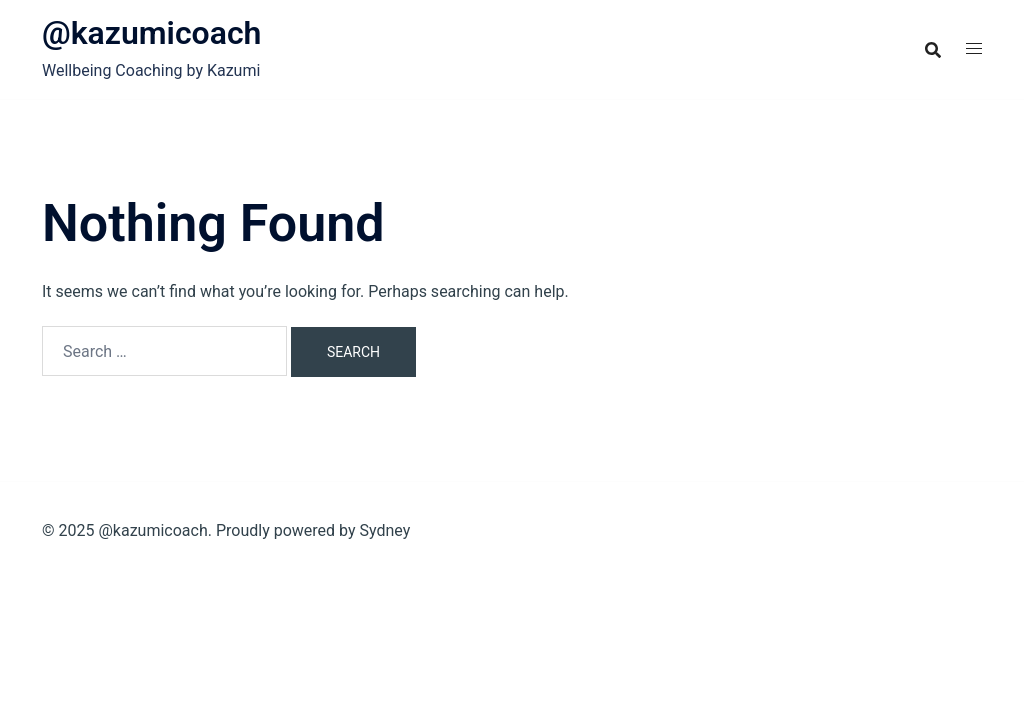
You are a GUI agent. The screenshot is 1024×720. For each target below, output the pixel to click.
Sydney (384, 530)
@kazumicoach (151, 33)
